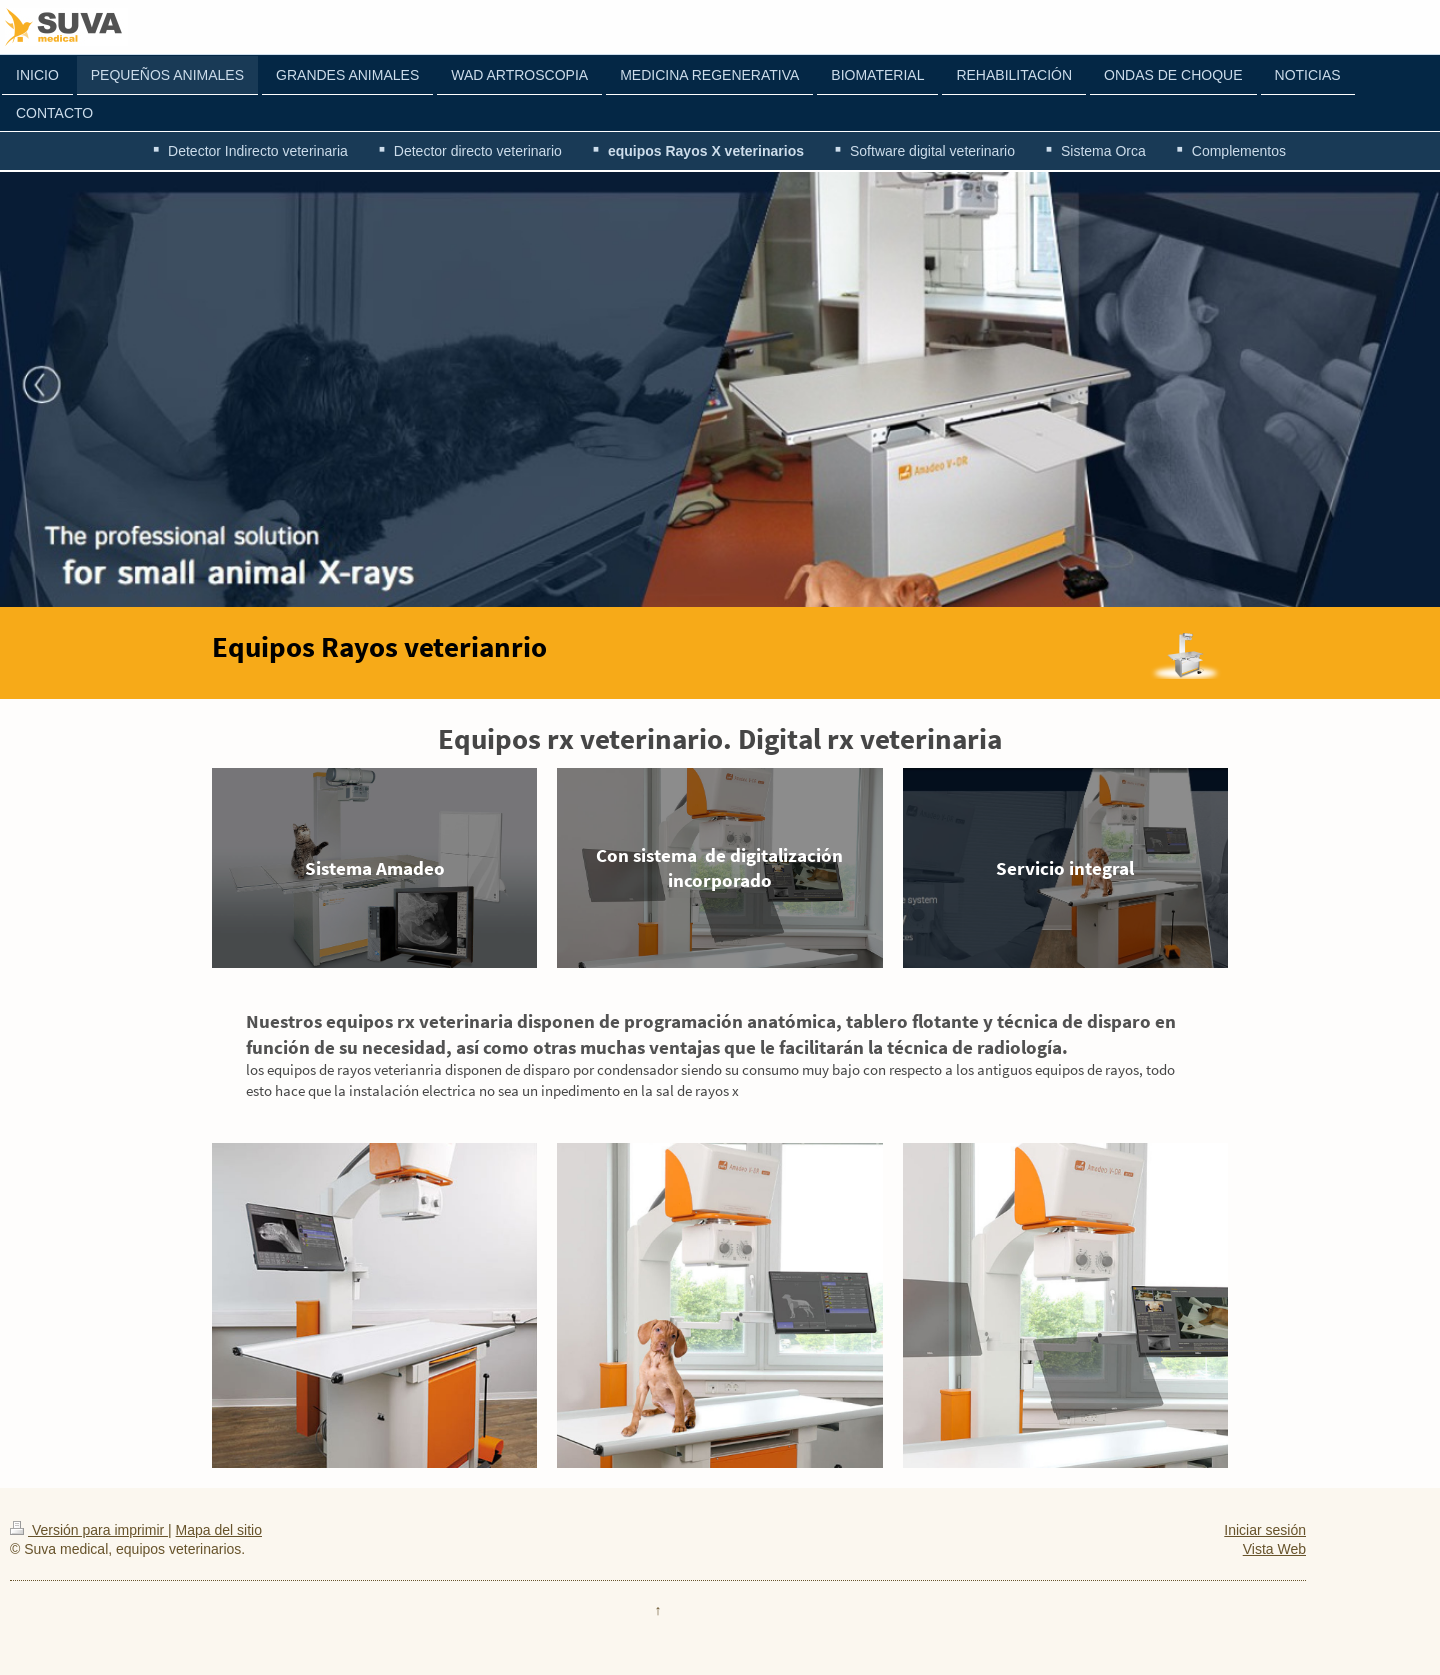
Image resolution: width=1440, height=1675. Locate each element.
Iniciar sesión (1265, 1530)
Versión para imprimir (89, 1530)
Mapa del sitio (219, 1530)
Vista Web (1274, 1549)
